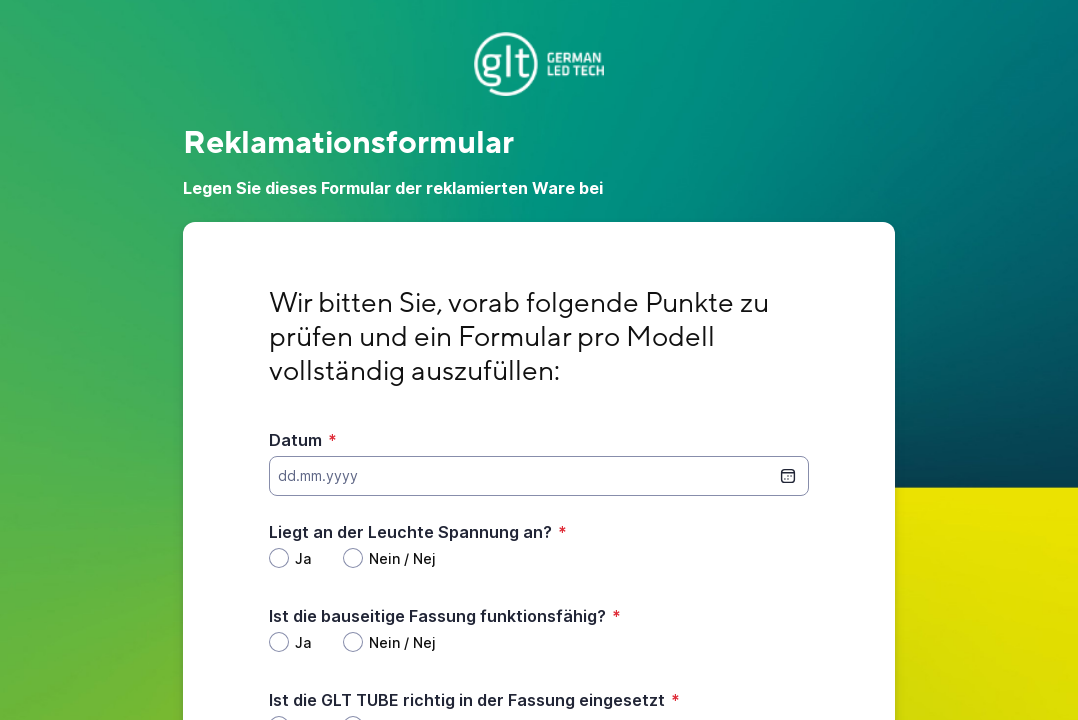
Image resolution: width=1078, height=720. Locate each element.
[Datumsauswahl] (788, 476)
